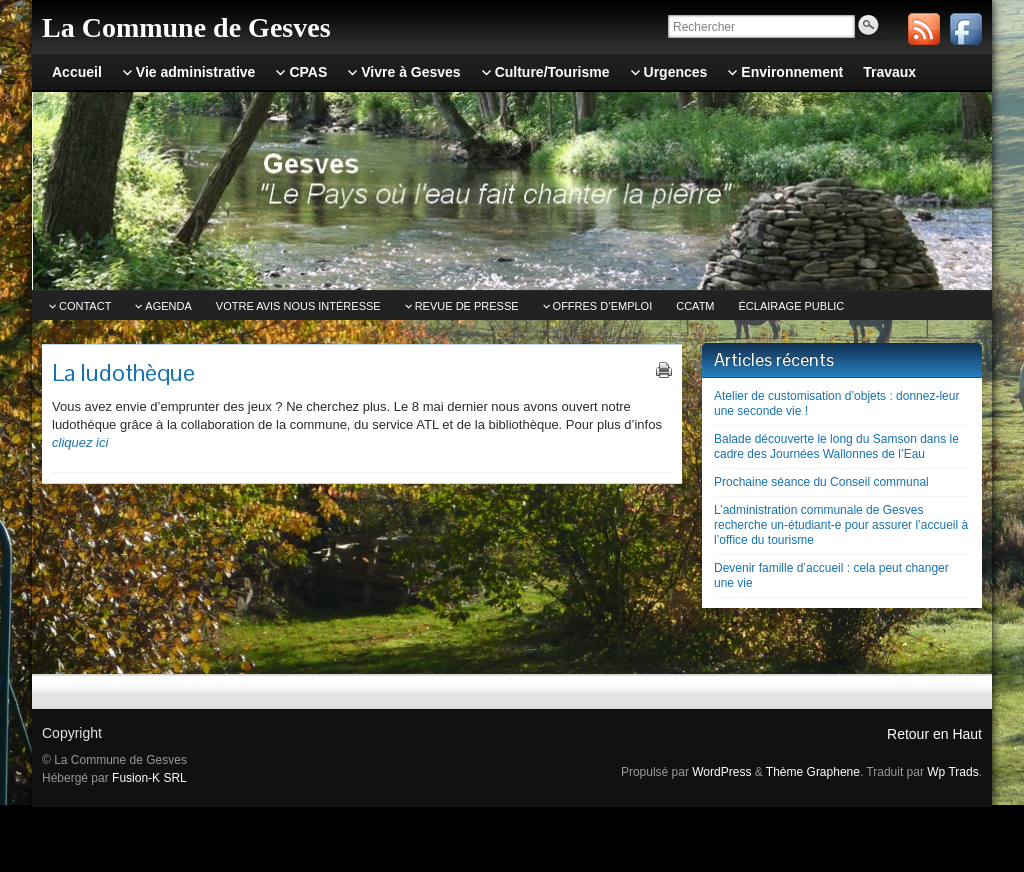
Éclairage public (792, 306)
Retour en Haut (934, 734)
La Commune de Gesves (186, 27)
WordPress (721, 772)
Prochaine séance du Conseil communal (821, 482)
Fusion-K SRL (149, 778)
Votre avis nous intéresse (298, 306)
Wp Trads (952, 772)
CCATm (695, 306)
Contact (85, 306)
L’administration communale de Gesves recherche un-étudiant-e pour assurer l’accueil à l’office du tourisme (841, 525)
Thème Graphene (813, 772)
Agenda (168, 306)
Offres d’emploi (603, 306)
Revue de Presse (467, 306)
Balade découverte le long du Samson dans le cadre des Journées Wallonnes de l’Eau (836, 446)
